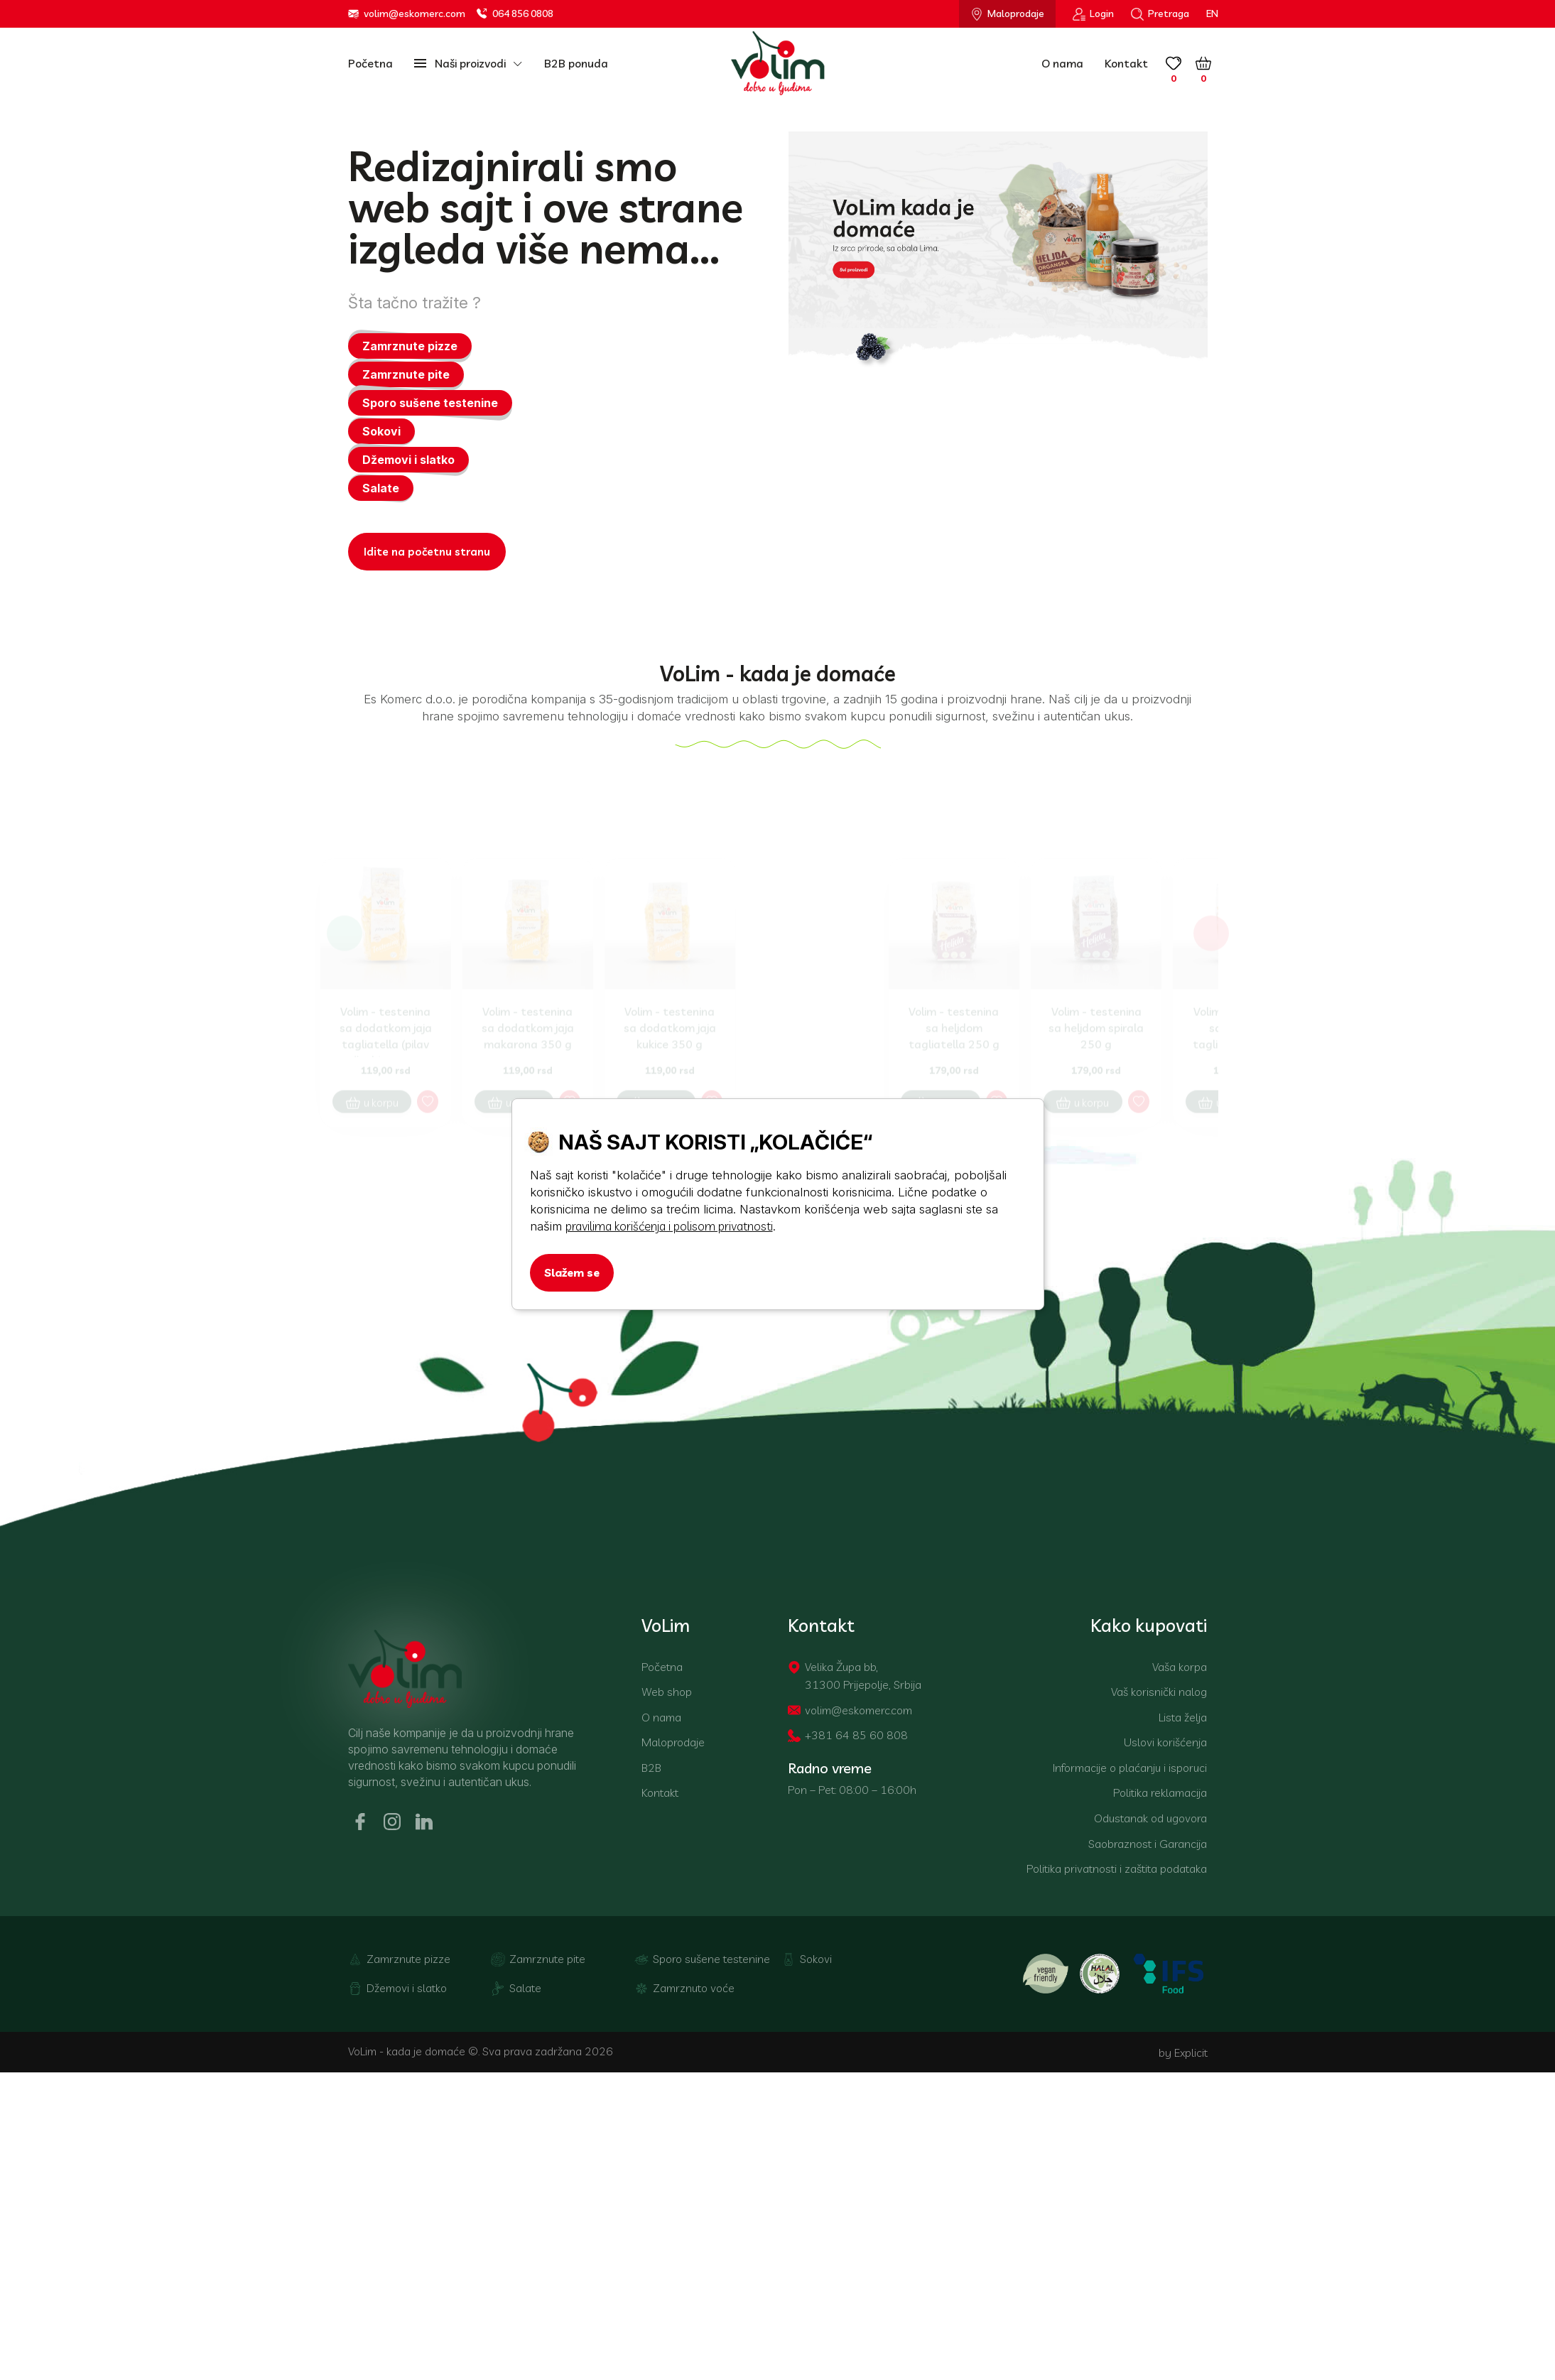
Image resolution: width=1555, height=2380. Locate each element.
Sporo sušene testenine (430, 406)
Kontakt (1126, 63)
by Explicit (1183, 2084)
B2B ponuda (576, 63)
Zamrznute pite (406, 377)
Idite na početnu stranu (427, 554)
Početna (370, 63)
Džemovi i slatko (408, 462)
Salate (380, 491)
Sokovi (381, 434)
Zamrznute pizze (409, 349)
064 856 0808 (515, 14)
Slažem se (572, 1272)
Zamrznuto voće (684, 2020)
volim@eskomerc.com (406, 14)
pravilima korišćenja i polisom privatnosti (669, 1225)
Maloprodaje (1007, 14)
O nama (1062, 63)
